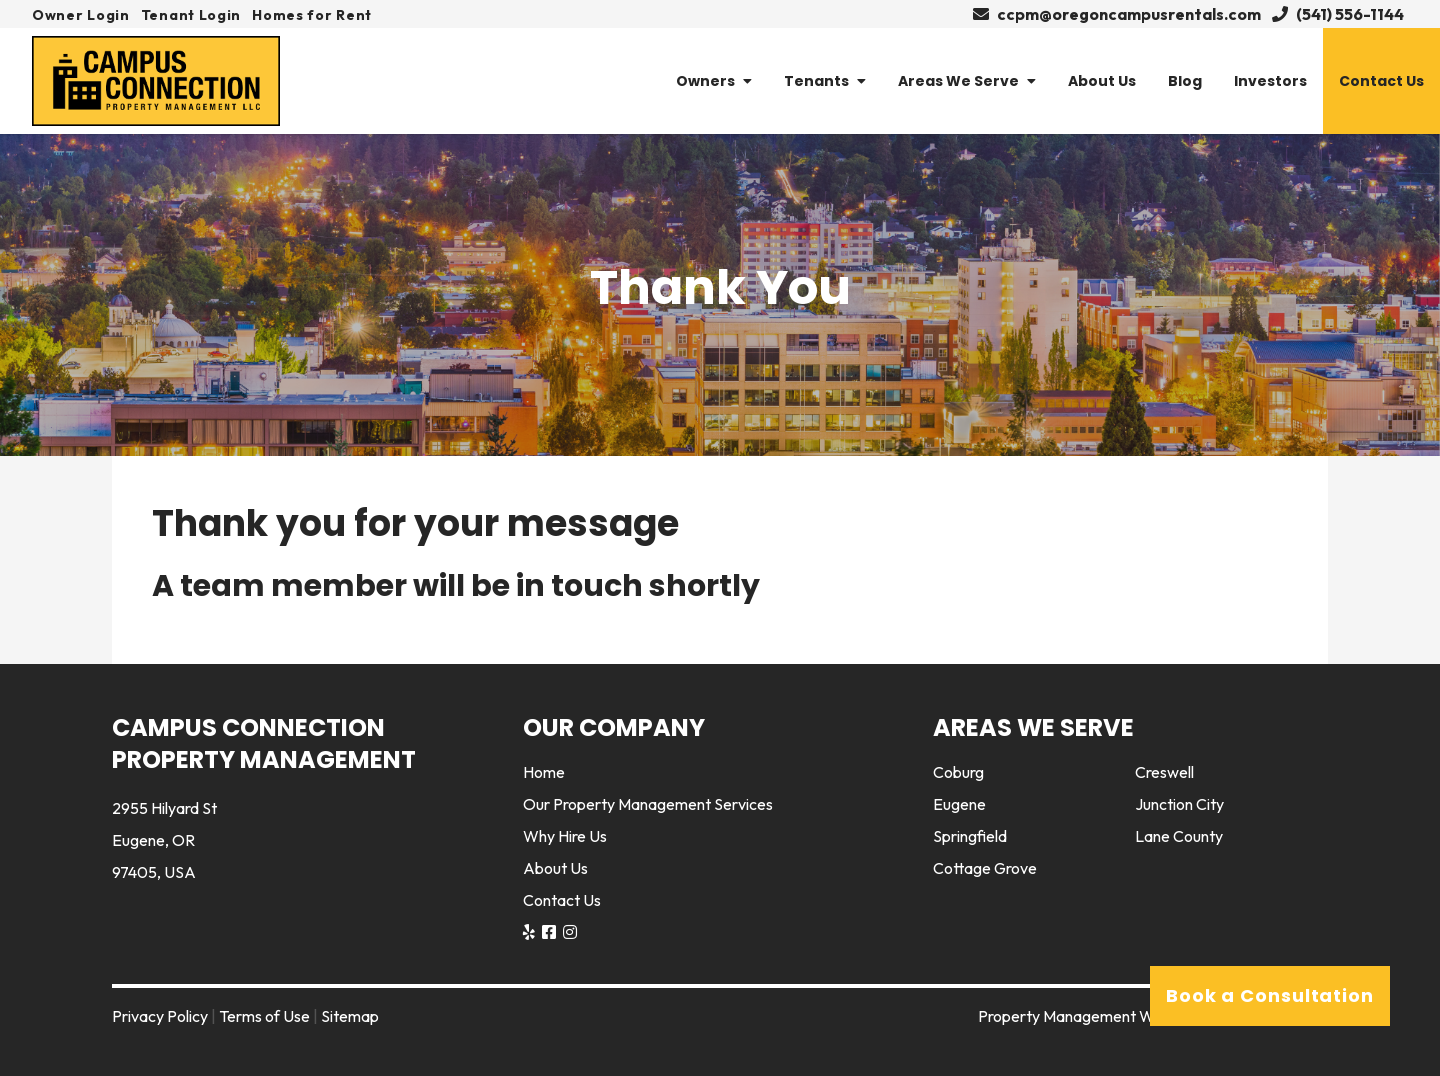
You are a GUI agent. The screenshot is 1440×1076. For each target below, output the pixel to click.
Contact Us (1381, 81)
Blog (1185, 81)
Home (544, 772)
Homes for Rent (312, 15)
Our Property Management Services (648, 804)
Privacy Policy (160, 1016)
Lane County (1179, 836)
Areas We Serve (967, 81)
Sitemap (350, 1016)
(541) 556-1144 (1338, 14)
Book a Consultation (1270, 995)
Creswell (1164, 772)
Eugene (959, 804)
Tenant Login (191, 15)
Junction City (1179, 804)
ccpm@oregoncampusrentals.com (1117, 14)
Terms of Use (264, 1016)
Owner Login (81, 15)
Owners (714, 81)
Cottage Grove (985, 868)
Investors (1270, 81)
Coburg (958, 772)
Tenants (825, 81)
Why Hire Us (565, 836)
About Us (1102, 81)
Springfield (970, 836)
